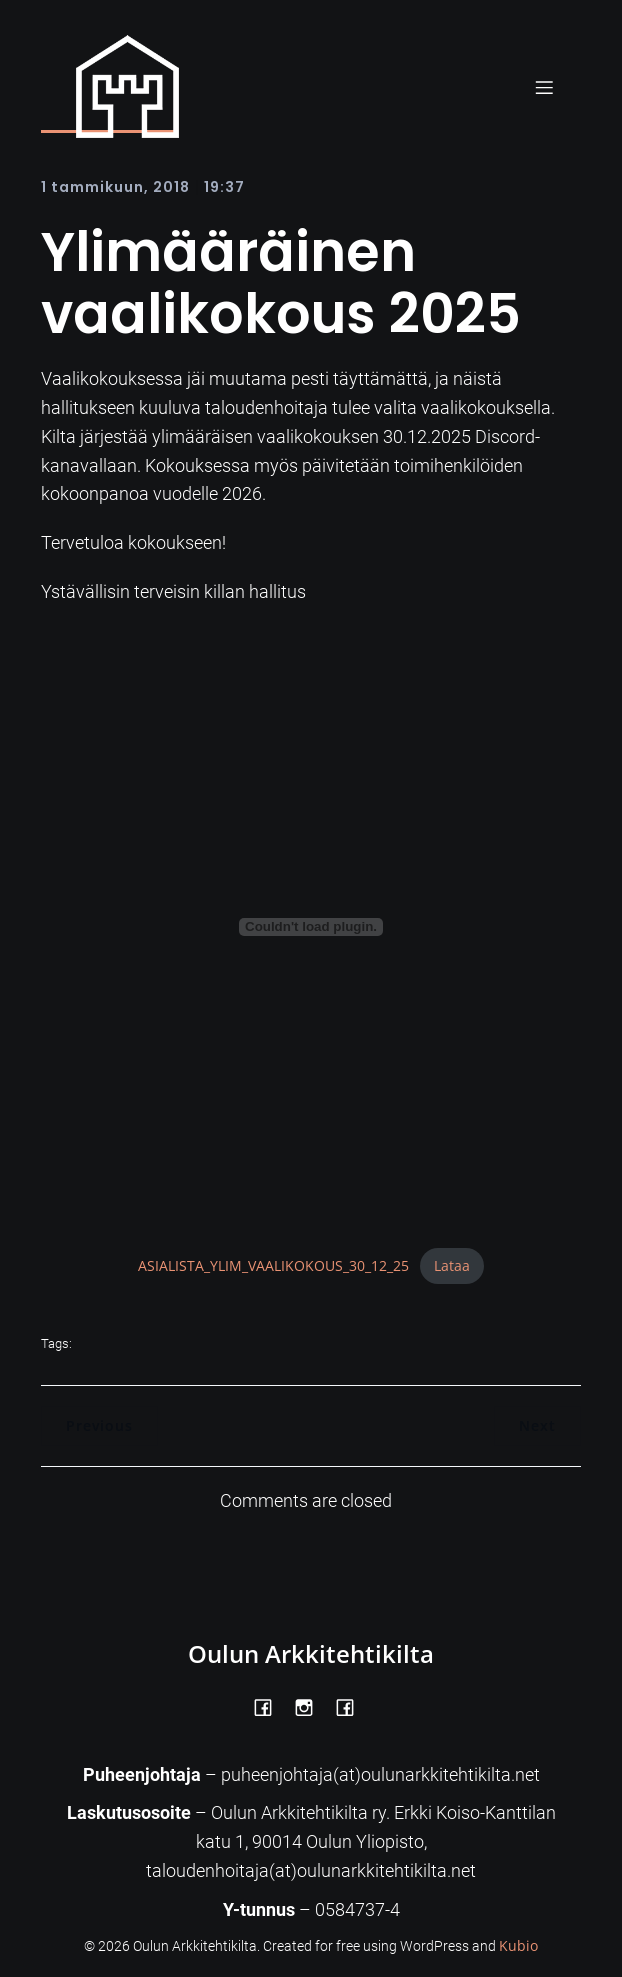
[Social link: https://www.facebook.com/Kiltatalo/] (352, 1706)
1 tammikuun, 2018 (115, 187)
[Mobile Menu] (544, 87)
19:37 (224, 187)
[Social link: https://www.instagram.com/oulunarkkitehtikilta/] (311, 1706)
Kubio (518, 1945)
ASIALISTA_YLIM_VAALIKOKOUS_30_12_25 (273, 1265)
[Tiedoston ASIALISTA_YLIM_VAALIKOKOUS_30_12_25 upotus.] (311, 927)
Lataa (452, 1265)
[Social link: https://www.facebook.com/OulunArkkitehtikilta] (270, 1706)
